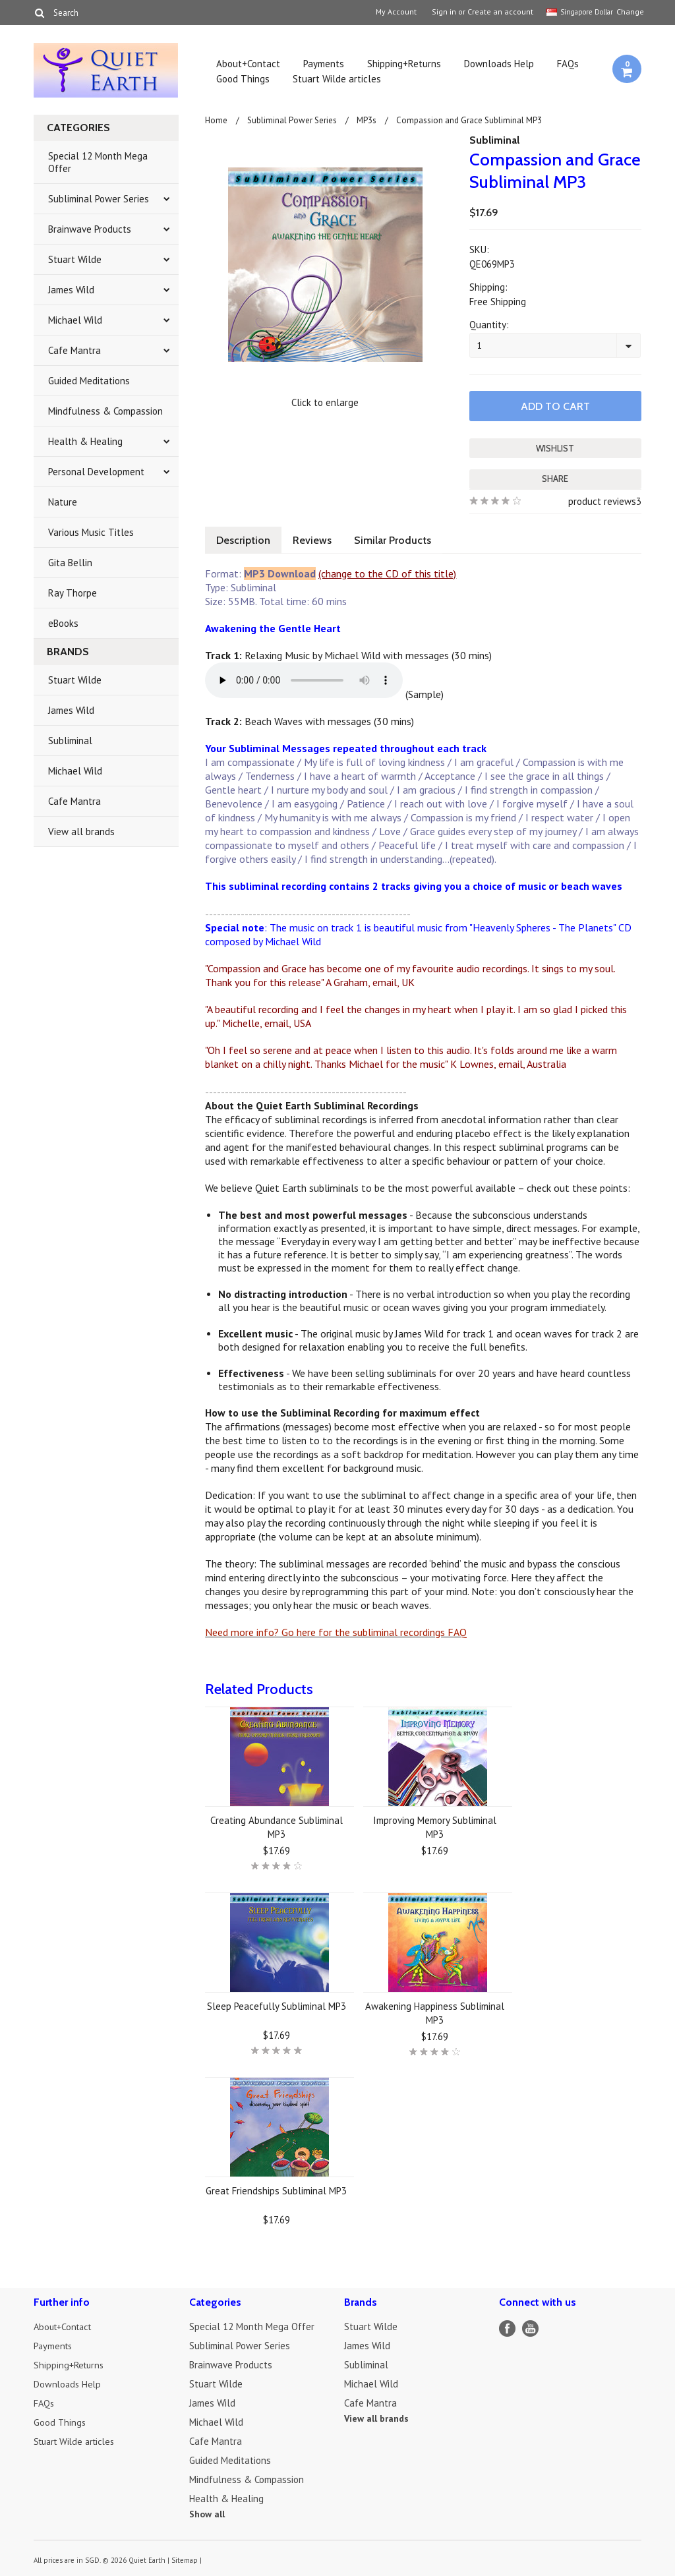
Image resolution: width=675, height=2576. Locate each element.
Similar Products (399, 539)
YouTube (530, 2327)
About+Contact (248, 63)
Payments (323, 63)
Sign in (444, 11)
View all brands (81, 831)
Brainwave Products (89, 229)
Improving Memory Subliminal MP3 (434, 1826)
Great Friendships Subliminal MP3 (276, 2189)
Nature (62, 502)
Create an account (500, 11)
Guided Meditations (89, 380)
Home (216, 120)
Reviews (316, 539)
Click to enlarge (325, 402)
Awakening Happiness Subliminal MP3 (434, 2012)
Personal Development (96, 471)
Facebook (507, 2327)
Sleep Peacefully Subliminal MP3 (276, 2005)
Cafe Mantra (74, 350)
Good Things (243, 79)
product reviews (602, 500)
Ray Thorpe (72, 593)
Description (245, 539)
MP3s (366, 120)
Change (628, 11)
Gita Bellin (70, 562)
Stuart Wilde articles (337, 79)
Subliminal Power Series (98, 198)
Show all (207, 2513)
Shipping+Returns (404, 63)
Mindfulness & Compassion (105, 411)
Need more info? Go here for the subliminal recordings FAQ (336, 1630)
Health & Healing (85, 441)
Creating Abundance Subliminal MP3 (276, 1826)
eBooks (63, 623)
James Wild (71, 289)
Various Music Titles (91, 532)
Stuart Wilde (75, 259)
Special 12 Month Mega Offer (98, 162)
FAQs (568, 63)
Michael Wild (75, 320)
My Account (396, 11)
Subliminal (70, 740)
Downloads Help (499, 63)
